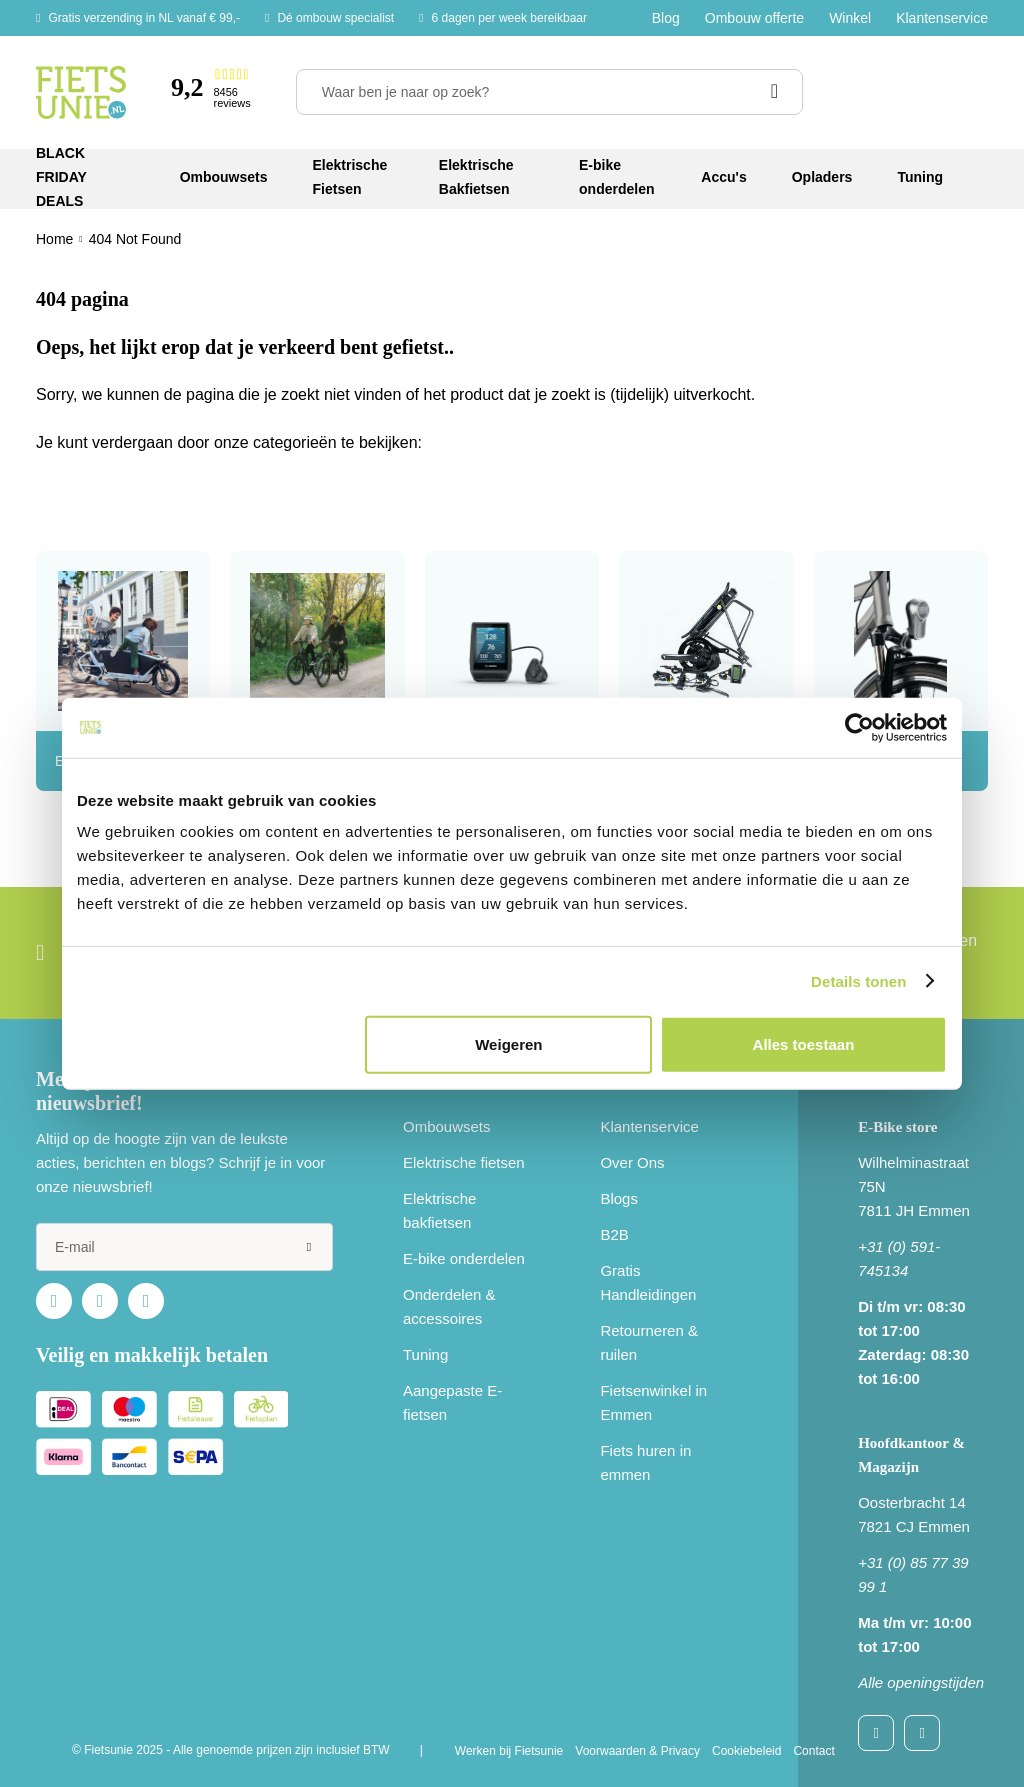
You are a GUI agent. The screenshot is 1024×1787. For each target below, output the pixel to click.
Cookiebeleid (746, 1751)
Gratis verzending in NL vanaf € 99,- (144, 18)
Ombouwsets (447, 1126)
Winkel (850, 18)
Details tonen (858, 980)
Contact (813, 1751)
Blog (666, 18)
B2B (614, 1234)
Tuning (425, 1354)
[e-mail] (184, 1247)
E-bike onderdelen (464, 1258)
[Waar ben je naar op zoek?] (549, 92)
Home (54, 239)
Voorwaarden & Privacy (637, 1751)
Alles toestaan (804, 1044)
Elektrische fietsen (464, 1162)
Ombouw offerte (754, 18)
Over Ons (632, 1162)
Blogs (619, 1198)
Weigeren (508, 1044)
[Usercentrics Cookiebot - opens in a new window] (859, 727)
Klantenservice (942, 18)
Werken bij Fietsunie (509, 1751)
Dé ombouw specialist (335, 18)
